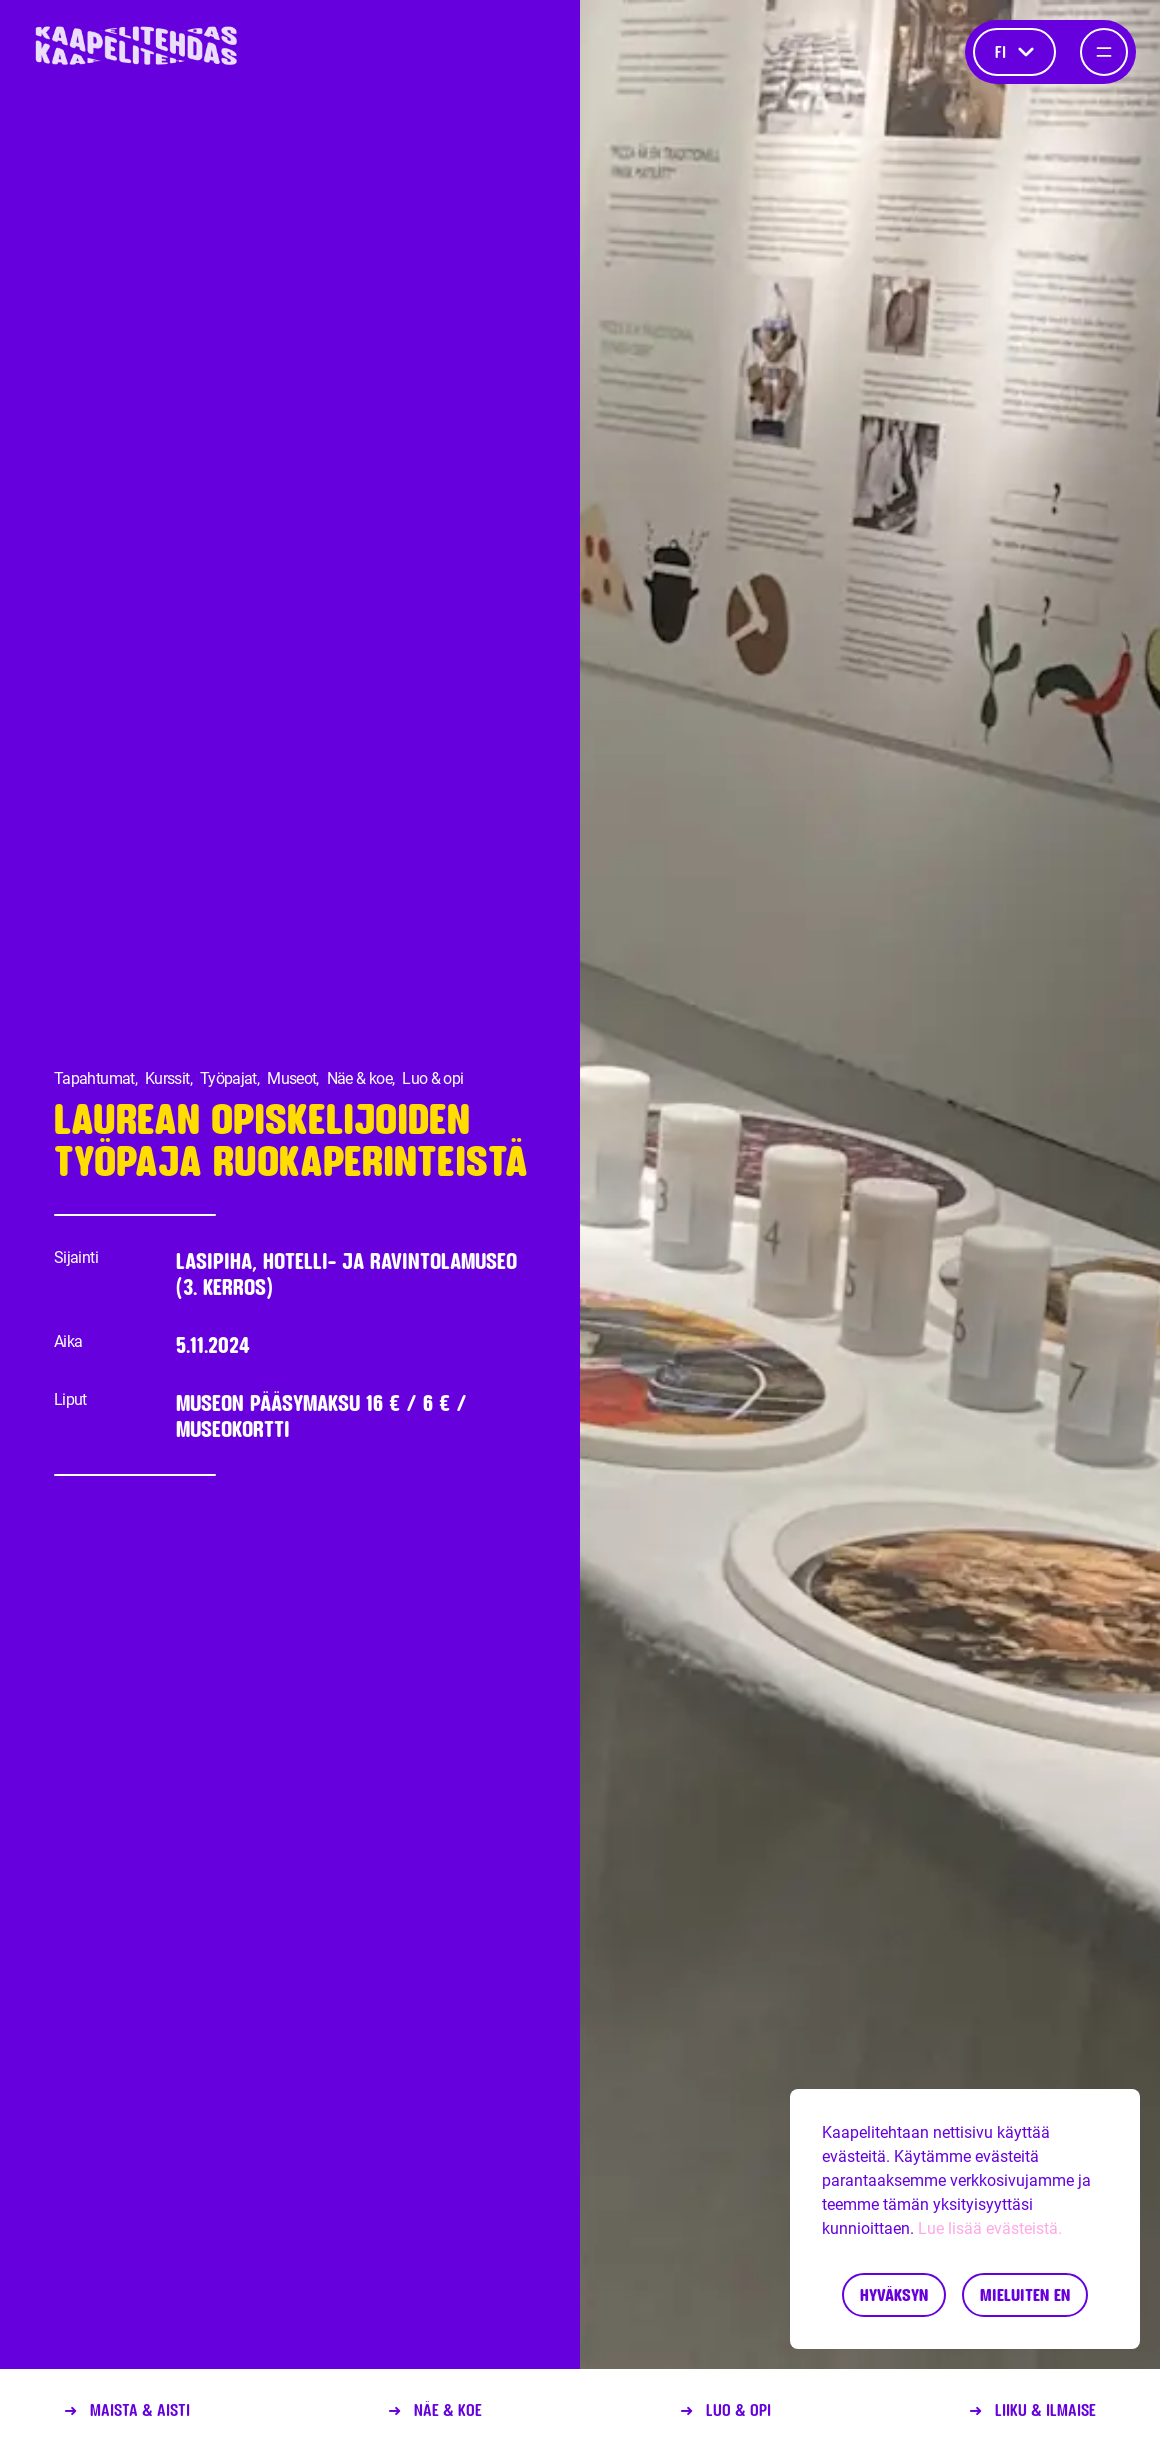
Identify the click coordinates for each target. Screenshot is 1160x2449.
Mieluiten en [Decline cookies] (1025, 2294)
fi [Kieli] (1014, 51)
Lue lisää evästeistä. (990, 2228)
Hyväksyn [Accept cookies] (894, 2294)
